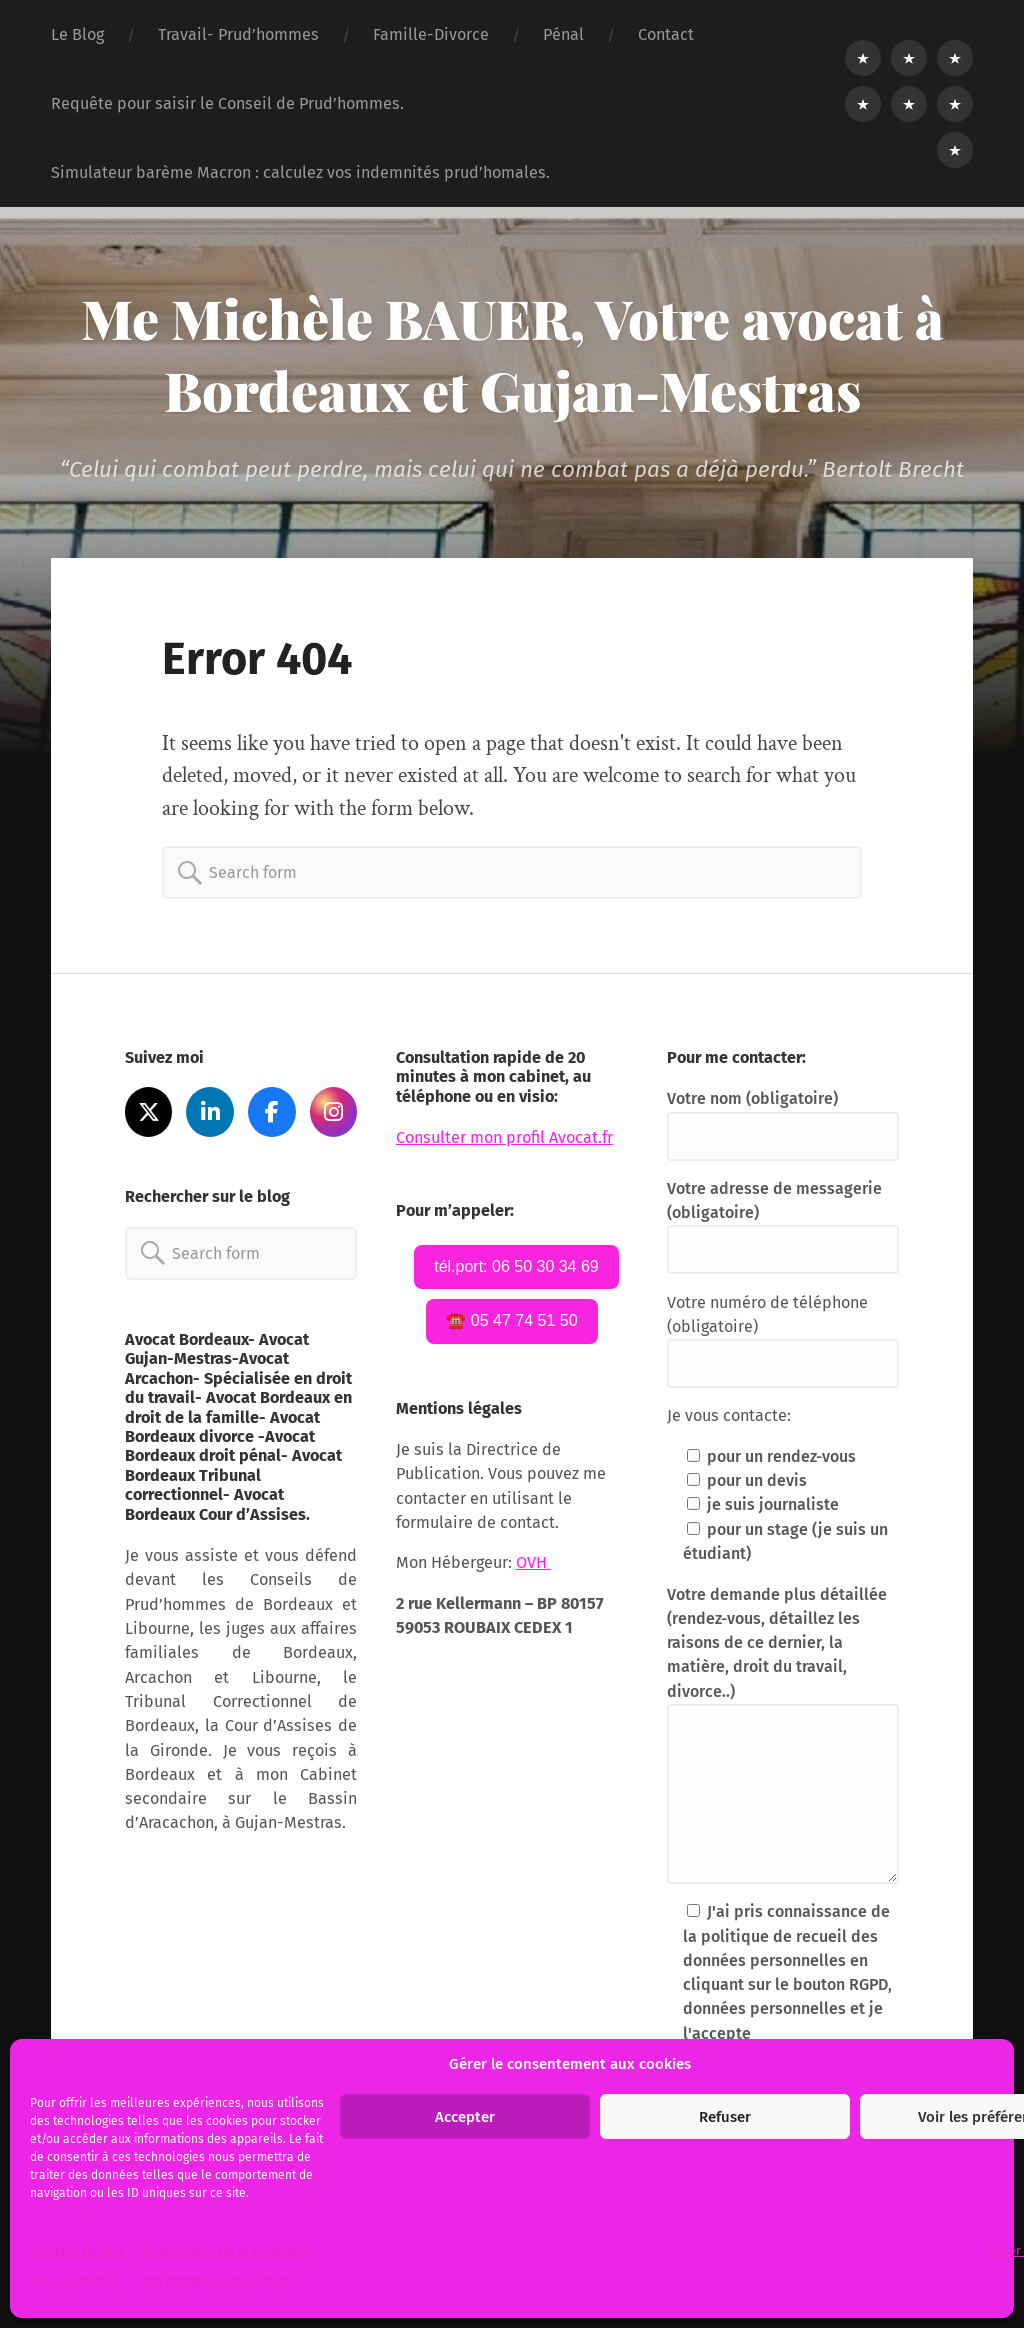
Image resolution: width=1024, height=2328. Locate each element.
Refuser (725, 2117)
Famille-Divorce (431, 34)
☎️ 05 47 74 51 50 (511, 1320)
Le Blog (77, 34)
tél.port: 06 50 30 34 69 (516, 1266)
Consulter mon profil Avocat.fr (504, 1137)
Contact (666, 34)
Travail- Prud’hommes (238, 34)
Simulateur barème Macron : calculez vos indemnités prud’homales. (300, 172)
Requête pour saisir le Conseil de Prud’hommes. (227, 103)
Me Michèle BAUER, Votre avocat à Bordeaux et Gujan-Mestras (512, 354)
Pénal (563, 34)
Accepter (465, 2117)
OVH (533, 1562)
